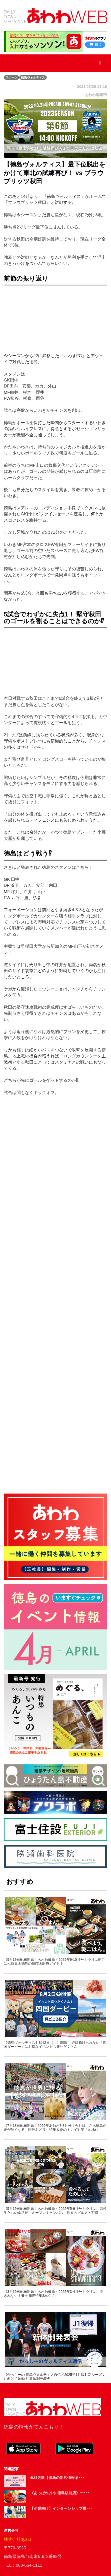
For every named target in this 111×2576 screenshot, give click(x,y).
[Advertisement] (55, 1295)
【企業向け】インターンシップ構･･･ (61, 2508)
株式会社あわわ (19, 2539)
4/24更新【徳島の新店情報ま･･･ (57, 2477)
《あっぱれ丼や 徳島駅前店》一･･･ (60, 2493)
